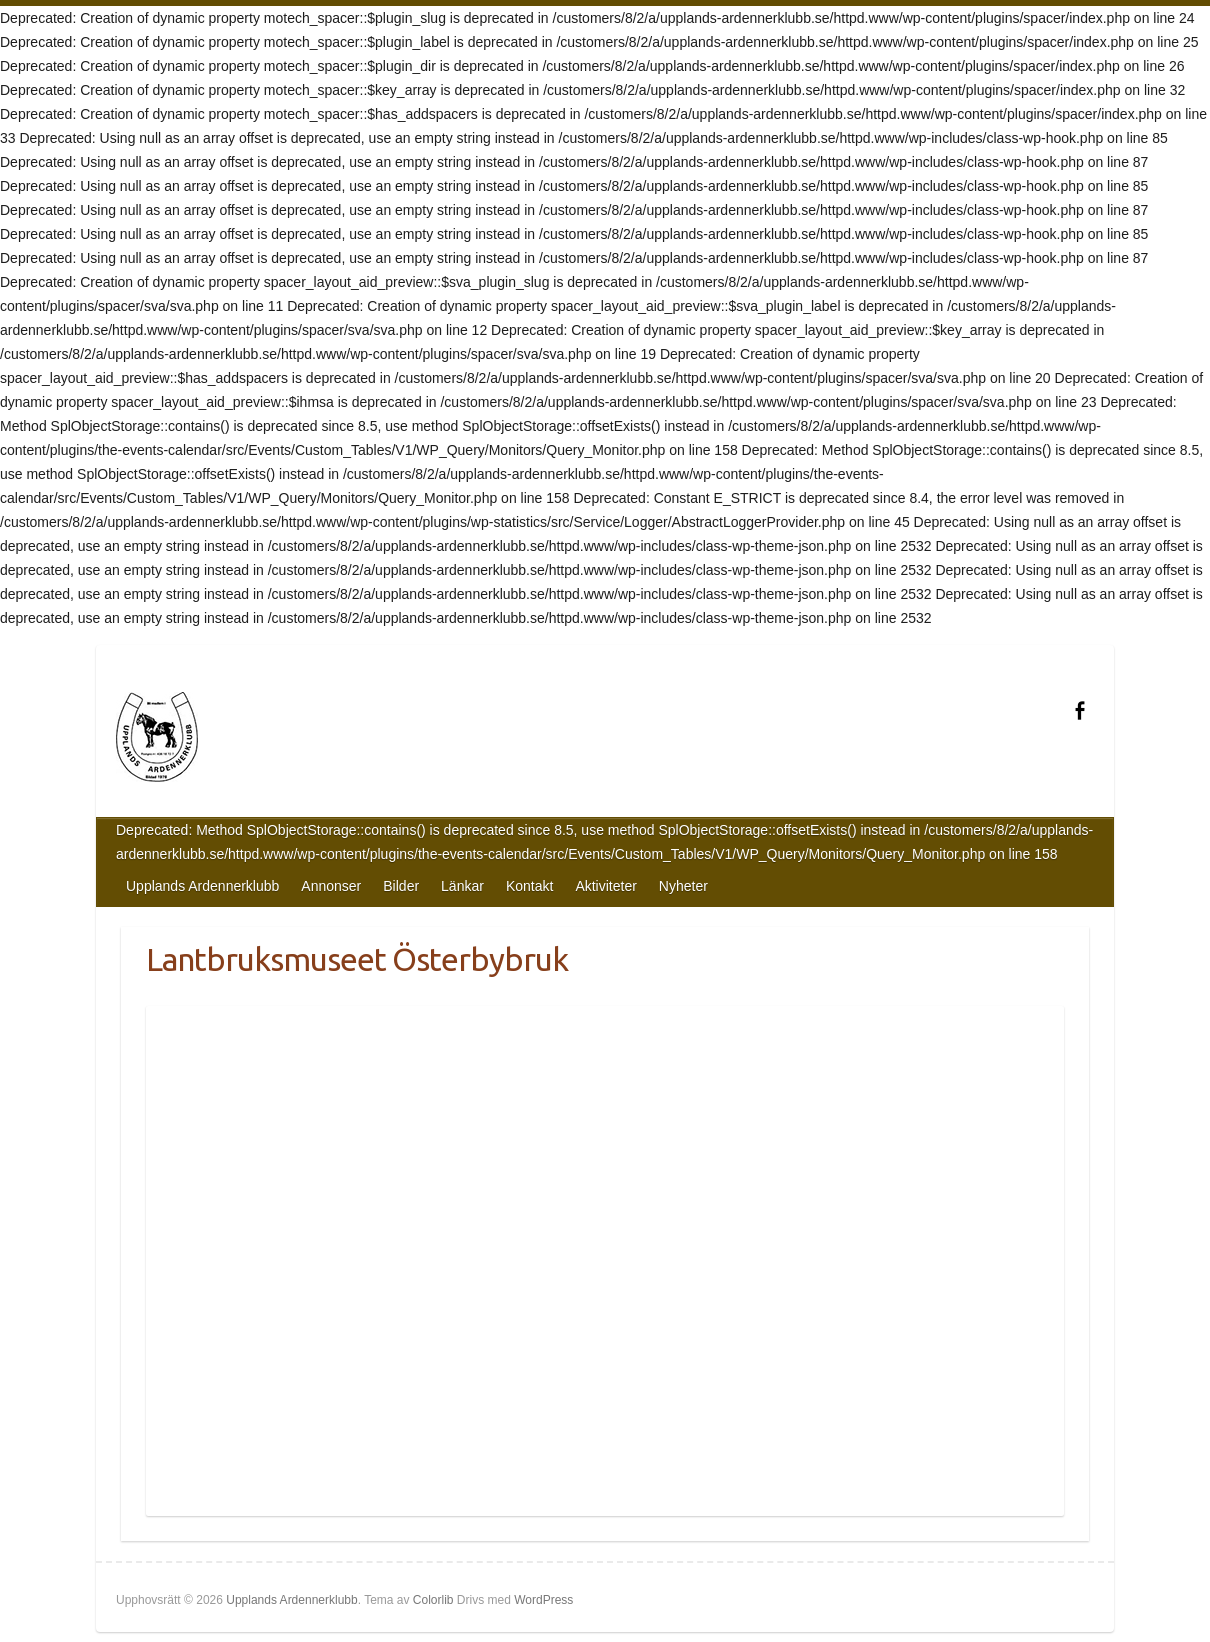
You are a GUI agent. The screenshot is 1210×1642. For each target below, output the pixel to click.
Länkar (462, 886)
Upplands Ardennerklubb (202, 886)
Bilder (401, 886)
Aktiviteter (605, 886)
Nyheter (683, 886)
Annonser (331, 886)
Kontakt (529, 886)
